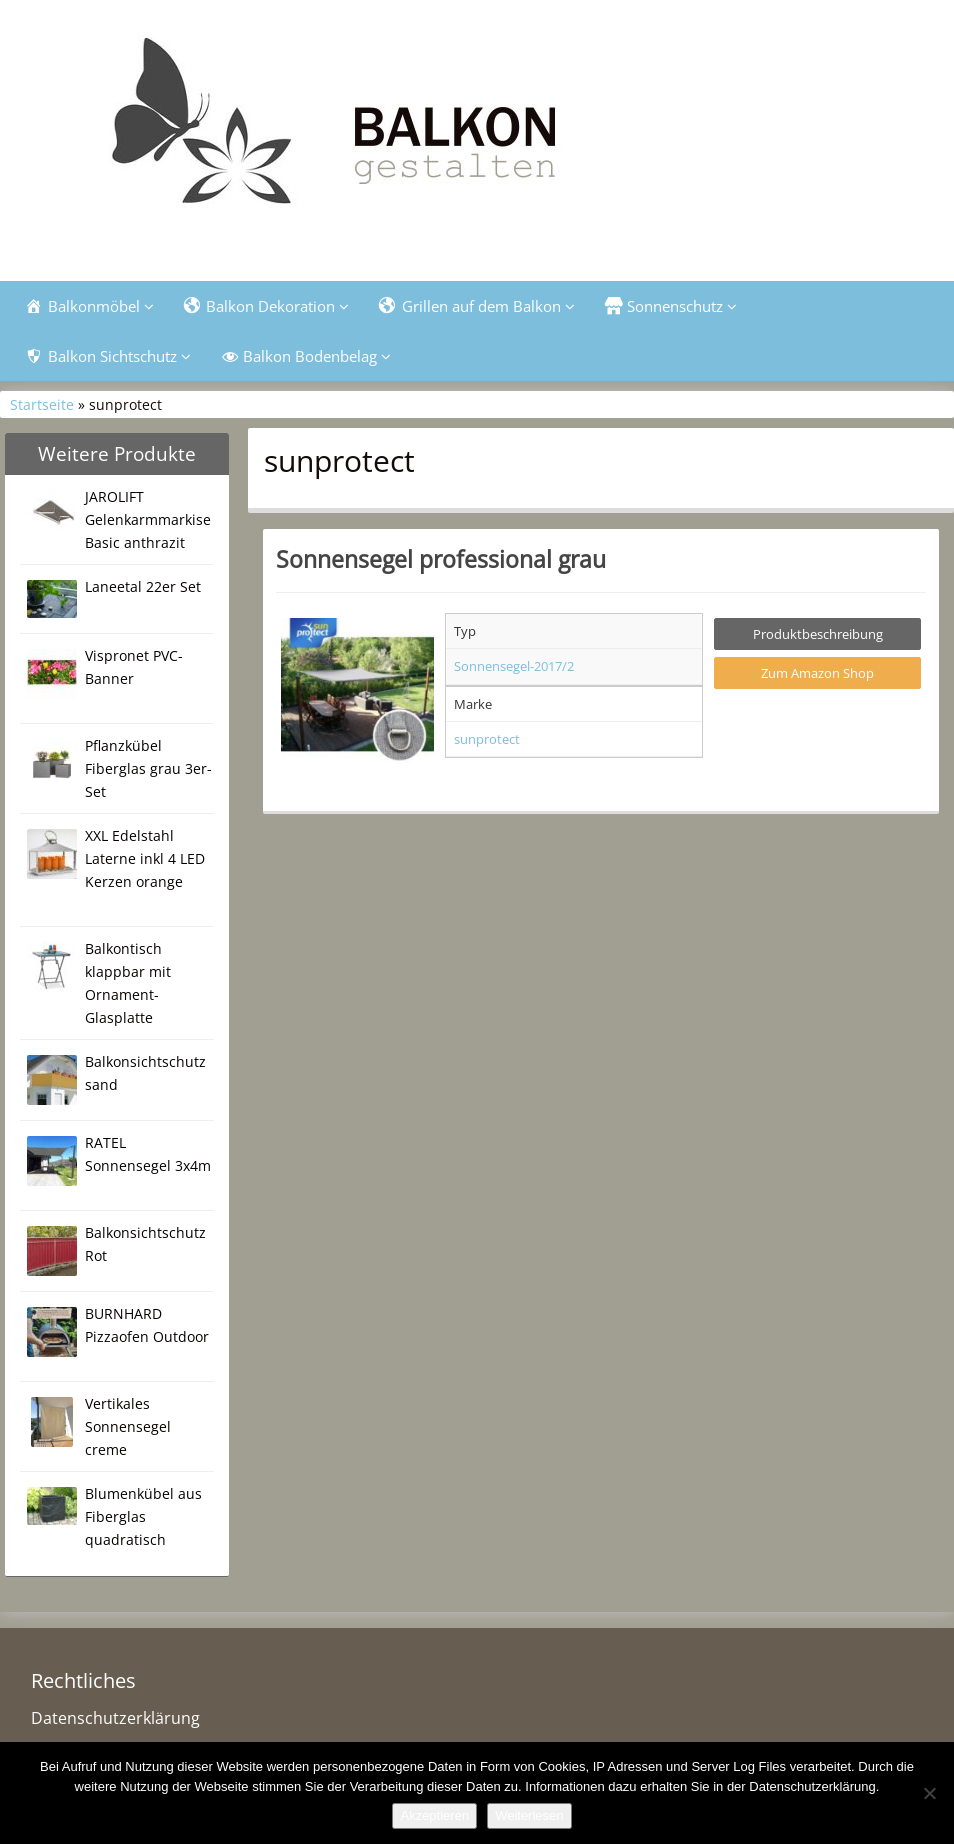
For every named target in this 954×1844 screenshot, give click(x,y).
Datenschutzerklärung (115, 1718)
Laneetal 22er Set (143, 586)
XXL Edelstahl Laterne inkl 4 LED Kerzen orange (145, 858)
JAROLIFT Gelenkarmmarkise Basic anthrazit (148, 519)
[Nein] (929, 1793)
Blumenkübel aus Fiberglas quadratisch (143, 1516)
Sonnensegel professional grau (441, 559)
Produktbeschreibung (818, 634)
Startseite (42, 404)
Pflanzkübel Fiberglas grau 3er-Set (148, 768)
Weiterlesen (529, 1815)
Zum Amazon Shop (817, 673)
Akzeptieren (434, 1815)
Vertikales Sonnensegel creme (128, 1426)
